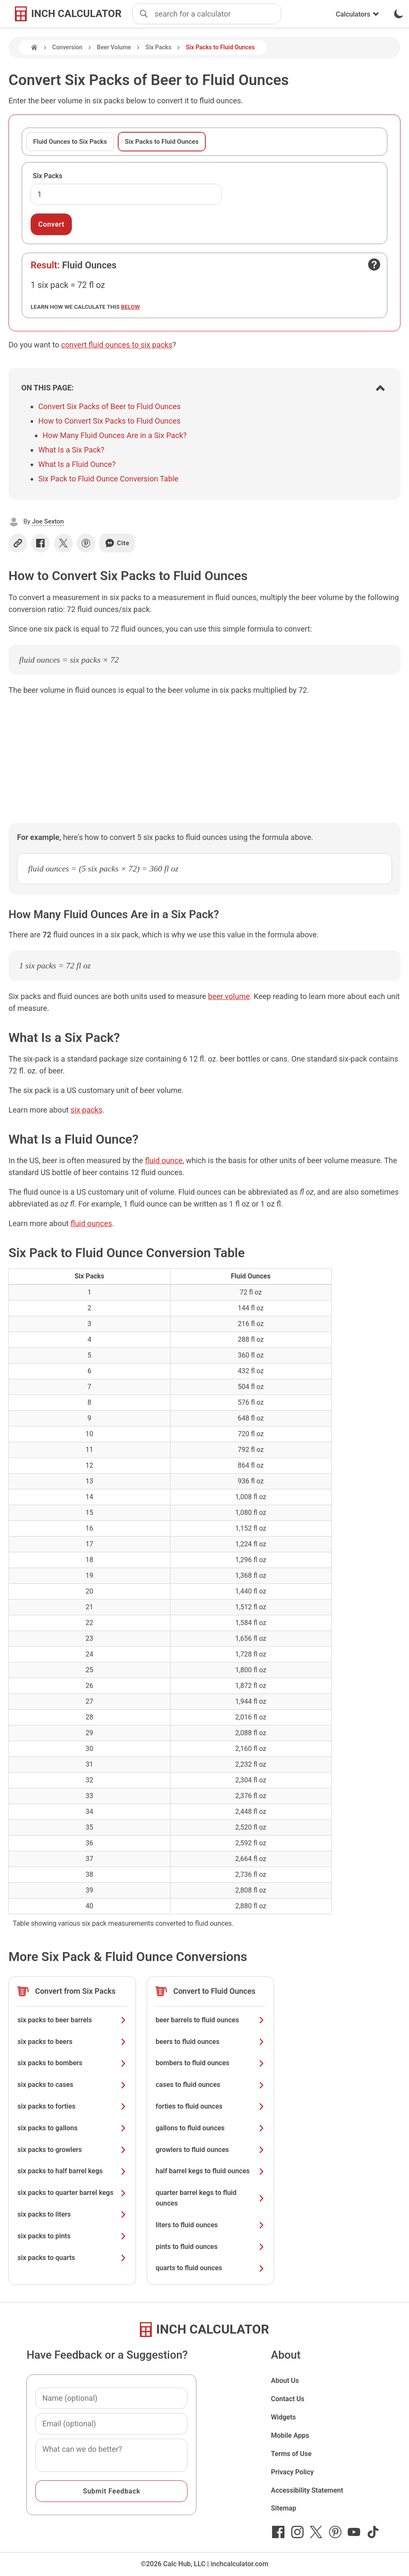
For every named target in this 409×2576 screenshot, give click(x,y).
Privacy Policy (292, 2472)
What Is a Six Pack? (71, 449)
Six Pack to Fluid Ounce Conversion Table (108, 478)
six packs (86, 1109)
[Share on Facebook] (40, 543)
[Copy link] (18, 543)
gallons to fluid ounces (210, 2128)
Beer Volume (114, 47)
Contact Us (287, 2399)
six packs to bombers (72, 2063)
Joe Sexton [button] (48, 521)
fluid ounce (163, 1160)
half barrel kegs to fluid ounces (210, 2171)
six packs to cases (72, 2085)
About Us (285, 2381)
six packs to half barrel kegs (72, 2171)
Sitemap (283, 2508)
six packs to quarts (72, 2258)
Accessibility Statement (307, 2490)
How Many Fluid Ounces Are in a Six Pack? (115, 435)
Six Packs (158, 47)
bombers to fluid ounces (210, 2063)
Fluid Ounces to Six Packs (70, 141)
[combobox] (218, 14)
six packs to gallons (72, 2128)
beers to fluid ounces (210, 2042)
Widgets (283, 2417)
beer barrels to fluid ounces (210, 2020)
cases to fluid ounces (210, 2085)
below (130, 306)
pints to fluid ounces (210, 2247)
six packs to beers (72, 2042)
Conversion (67, 47)
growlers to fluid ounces (210, 2150)
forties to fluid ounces (210, 2106)
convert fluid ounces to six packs (117, 344)
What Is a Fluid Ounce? (77, 464)
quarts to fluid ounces (210, 2268)
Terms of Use (291, 2454)
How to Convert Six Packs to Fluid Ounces (109, 420)
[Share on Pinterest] (86, 543)
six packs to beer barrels (72, 2020)
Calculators (357, 14)
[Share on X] (63, 543)
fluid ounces (91, 1223)
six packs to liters (72, 2214)
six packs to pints (72, 2236)
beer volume (229, 996)
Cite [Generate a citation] (117, 543)
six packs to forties (72, 2106)
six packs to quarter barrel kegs (72, 2193)
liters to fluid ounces (210, 2225)
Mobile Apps (290, 2435)
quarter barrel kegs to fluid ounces (210, 2198)
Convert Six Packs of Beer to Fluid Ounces (109, 406)
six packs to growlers (72, 2150)
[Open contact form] (374, 264)
